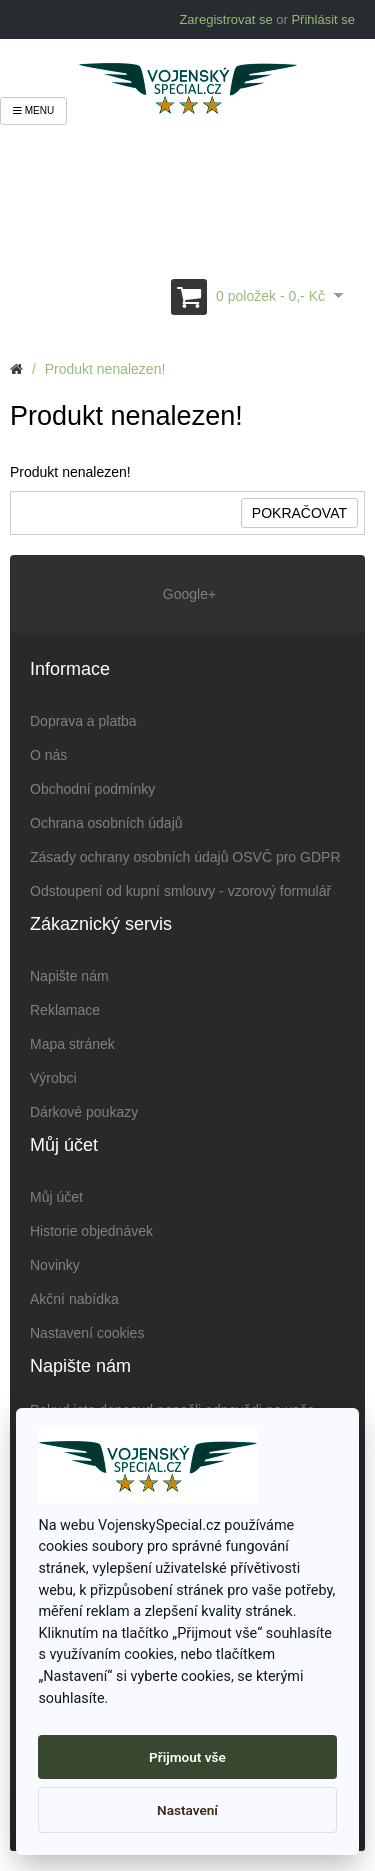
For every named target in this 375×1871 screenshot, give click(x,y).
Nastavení (187, 1810)
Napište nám (69, 976)
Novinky (55, 1265)
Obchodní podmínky (92, 789)
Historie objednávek (91, 1231)
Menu (33, 110)
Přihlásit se (323, 19)
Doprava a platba (83, 721)
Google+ (187, 594)
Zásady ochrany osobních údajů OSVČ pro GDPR (185, 857)
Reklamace (65, 1010)
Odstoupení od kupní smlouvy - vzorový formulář (180, 891)
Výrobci (53, 1078)
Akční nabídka (74, 1299)
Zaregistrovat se (225, 19)
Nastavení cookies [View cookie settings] (87, 1333)
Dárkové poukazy (84, 1112)
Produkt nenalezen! (105, 369)
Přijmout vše (187, 1757)
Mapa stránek (72, 1044)
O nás (48, 755)
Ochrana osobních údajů (106, 823)
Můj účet (56, 1197)
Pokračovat (299, 513)
